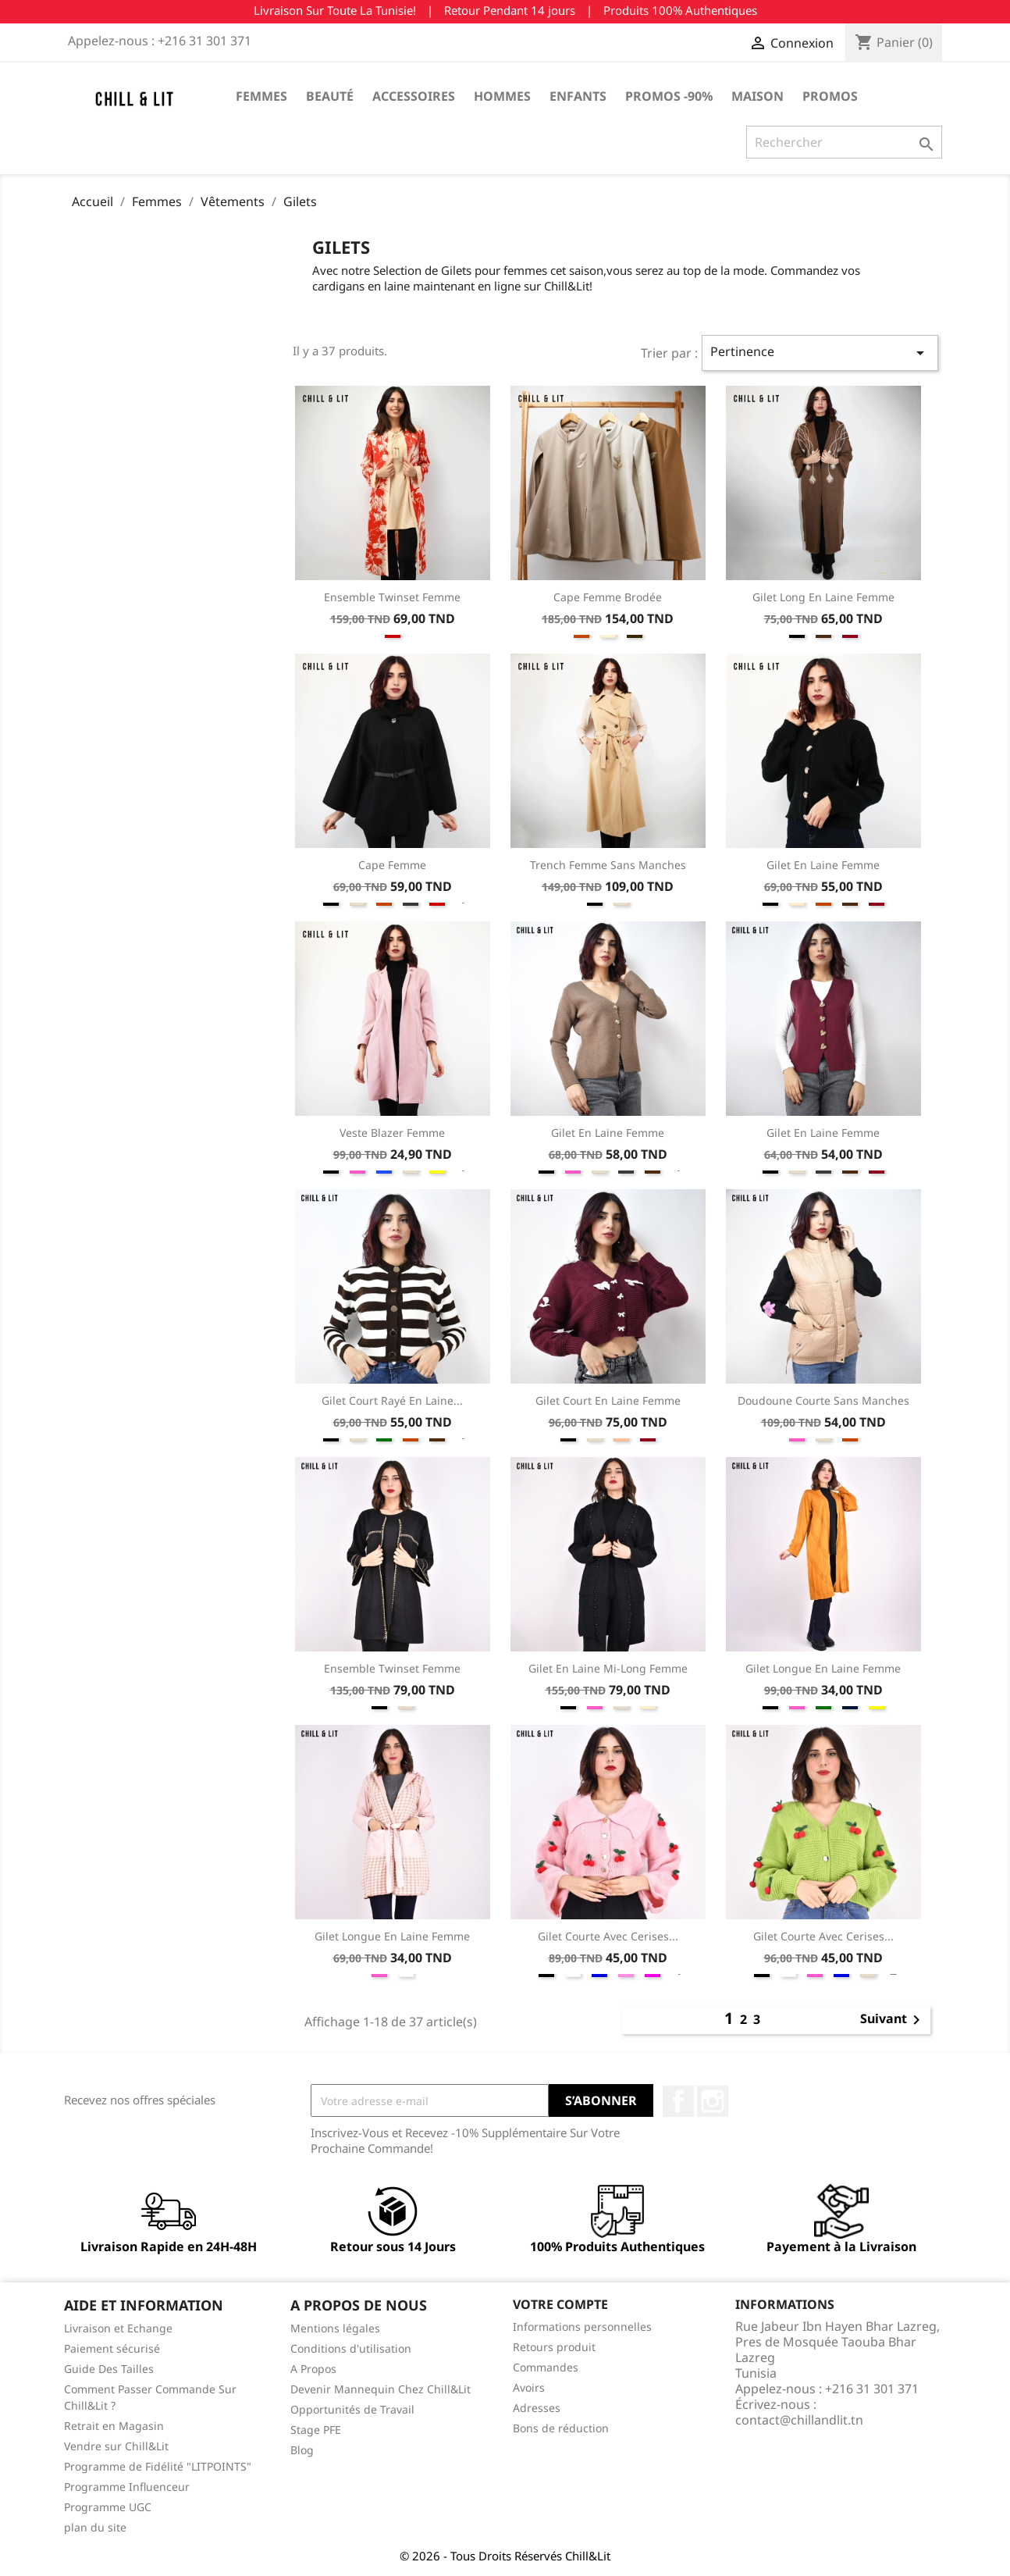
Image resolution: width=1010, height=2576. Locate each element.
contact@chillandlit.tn (799, 2419)
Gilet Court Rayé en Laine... (392, 1400)
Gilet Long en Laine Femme (823, 597)
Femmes (261, 96)
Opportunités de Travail (352, 2409)
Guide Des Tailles (109, 2368)
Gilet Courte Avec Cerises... (608, 1936)
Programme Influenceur (127, 2486)
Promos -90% (669, 96)
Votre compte (560, 2304)
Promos (830, 96)
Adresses (536, 2407)
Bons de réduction (561, 2428)
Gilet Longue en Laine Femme (823, 1668)
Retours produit (554, 2346)
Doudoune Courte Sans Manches (823, 1400)
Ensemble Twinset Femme (392, 597)
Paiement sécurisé (112, 2348)
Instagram (712, 2101)
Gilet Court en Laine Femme (608, 1400)
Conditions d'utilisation (350, 2348)
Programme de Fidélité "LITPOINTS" (157, 2466)
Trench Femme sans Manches (608, 864)
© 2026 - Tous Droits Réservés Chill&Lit (505, 2556)
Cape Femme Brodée (607, 597)
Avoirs (529, 2387)
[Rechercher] (844, 142)
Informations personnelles (582, 2326)
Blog (302, 2449)
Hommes (502, 96)
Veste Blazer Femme (392, 1132)
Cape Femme (392, 864)
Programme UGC (107, 2506)
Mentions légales (335, 2328)
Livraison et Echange (118, 2328)
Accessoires (413, 96)
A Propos (313, 2368)
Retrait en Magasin (114, 2425)
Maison (757, 96)
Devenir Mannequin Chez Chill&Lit (380, 2389)
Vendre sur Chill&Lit (116, 2446)
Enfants (577, 96)
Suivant (893, 2020)
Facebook (678, 2101)
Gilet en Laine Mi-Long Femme (608, 1668)
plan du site (95, 2527)
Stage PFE (315, 2429)
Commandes (545, 2367)
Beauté (330, 96)
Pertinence (820, 352)
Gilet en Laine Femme (823, 864)
